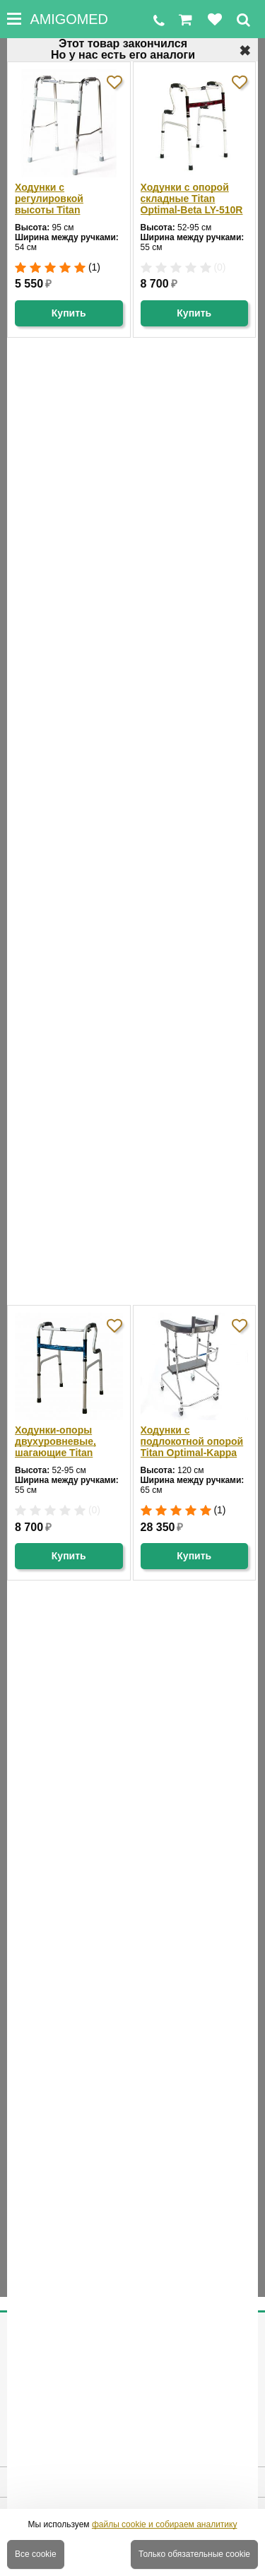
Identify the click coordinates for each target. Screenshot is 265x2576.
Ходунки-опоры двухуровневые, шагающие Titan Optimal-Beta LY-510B (66, 1441)
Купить (69, 313)
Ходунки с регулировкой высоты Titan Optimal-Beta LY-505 (62, 198)
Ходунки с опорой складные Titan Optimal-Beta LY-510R (192, 198)
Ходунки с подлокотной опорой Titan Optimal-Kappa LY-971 (192, 1441)
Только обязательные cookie (194, 2554)
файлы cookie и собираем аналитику (164, 2524)
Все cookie (36, 2554)
